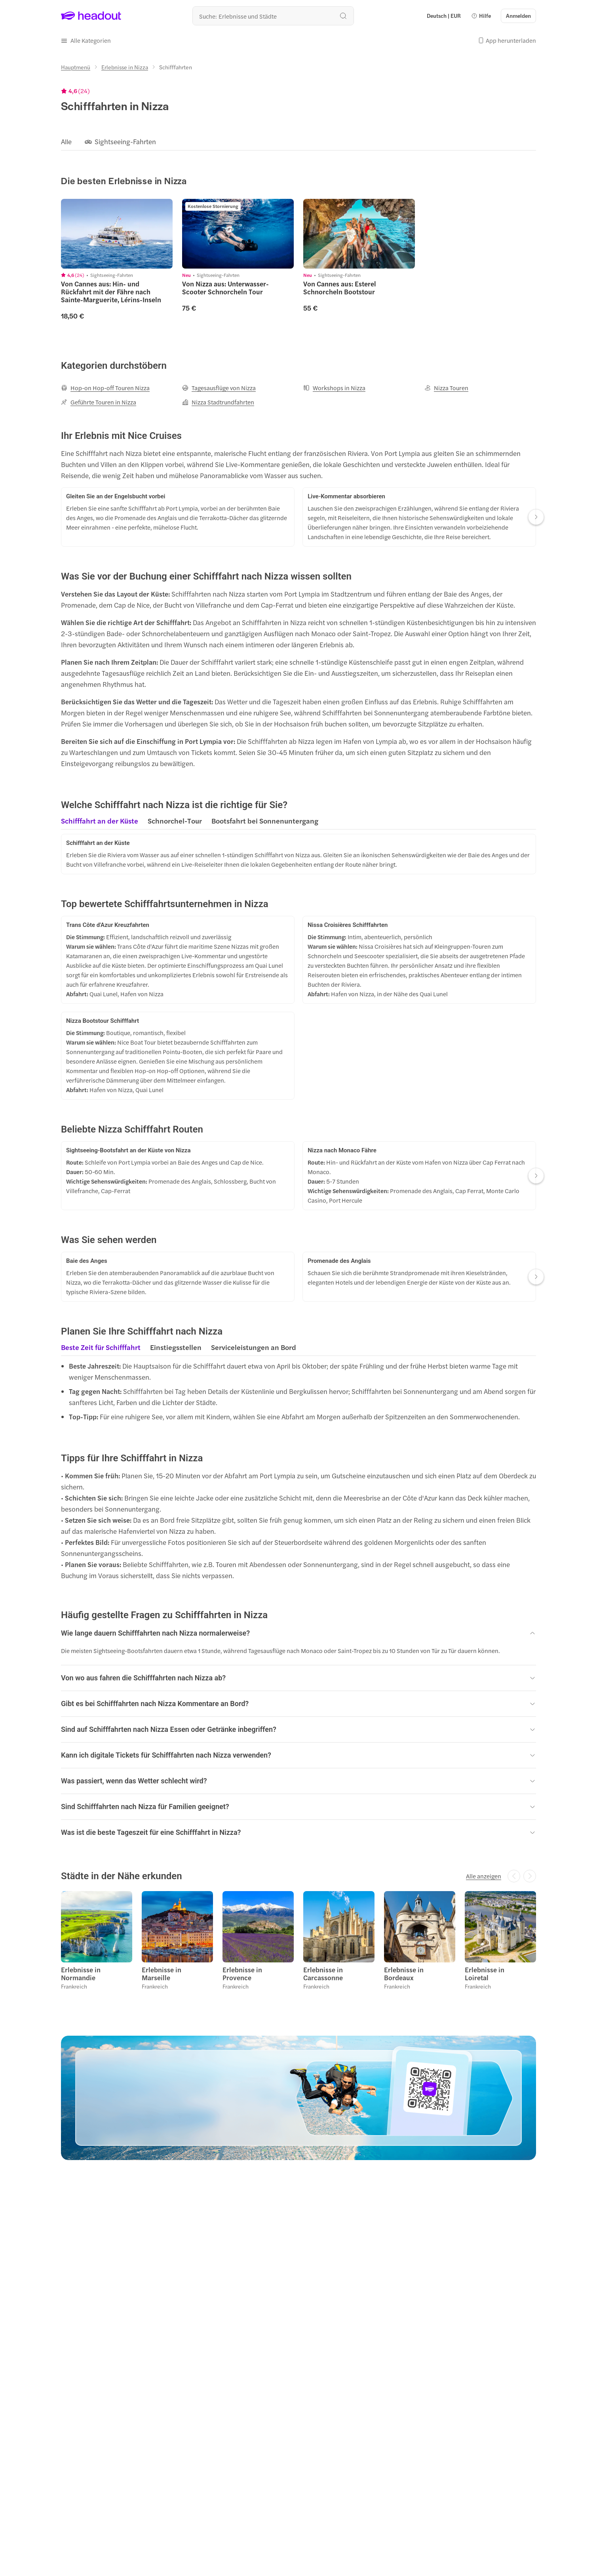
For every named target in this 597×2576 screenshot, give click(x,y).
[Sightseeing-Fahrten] (125, 141)
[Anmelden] (518, 16)
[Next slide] (536, 517)
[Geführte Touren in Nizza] (98, 402)
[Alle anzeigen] (483, 1876)
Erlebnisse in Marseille (161, 1973)
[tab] (99, 823)
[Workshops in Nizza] (334, 388)
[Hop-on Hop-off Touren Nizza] (105, 388)
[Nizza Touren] (446, 388)
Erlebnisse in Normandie (81, 1973)
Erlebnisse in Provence (242, 1973)
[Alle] (66, 141)
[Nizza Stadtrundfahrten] (218, 402)
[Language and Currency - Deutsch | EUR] (444, 16)
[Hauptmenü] (75, 67)
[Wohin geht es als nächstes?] (273, 16)
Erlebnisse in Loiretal (484, 1973)
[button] (481, 16)
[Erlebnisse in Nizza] (124, 67)
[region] (298, 141)
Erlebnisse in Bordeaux (404, 1973)
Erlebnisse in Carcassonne (323, 1973)
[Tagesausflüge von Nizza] (219, 388)
